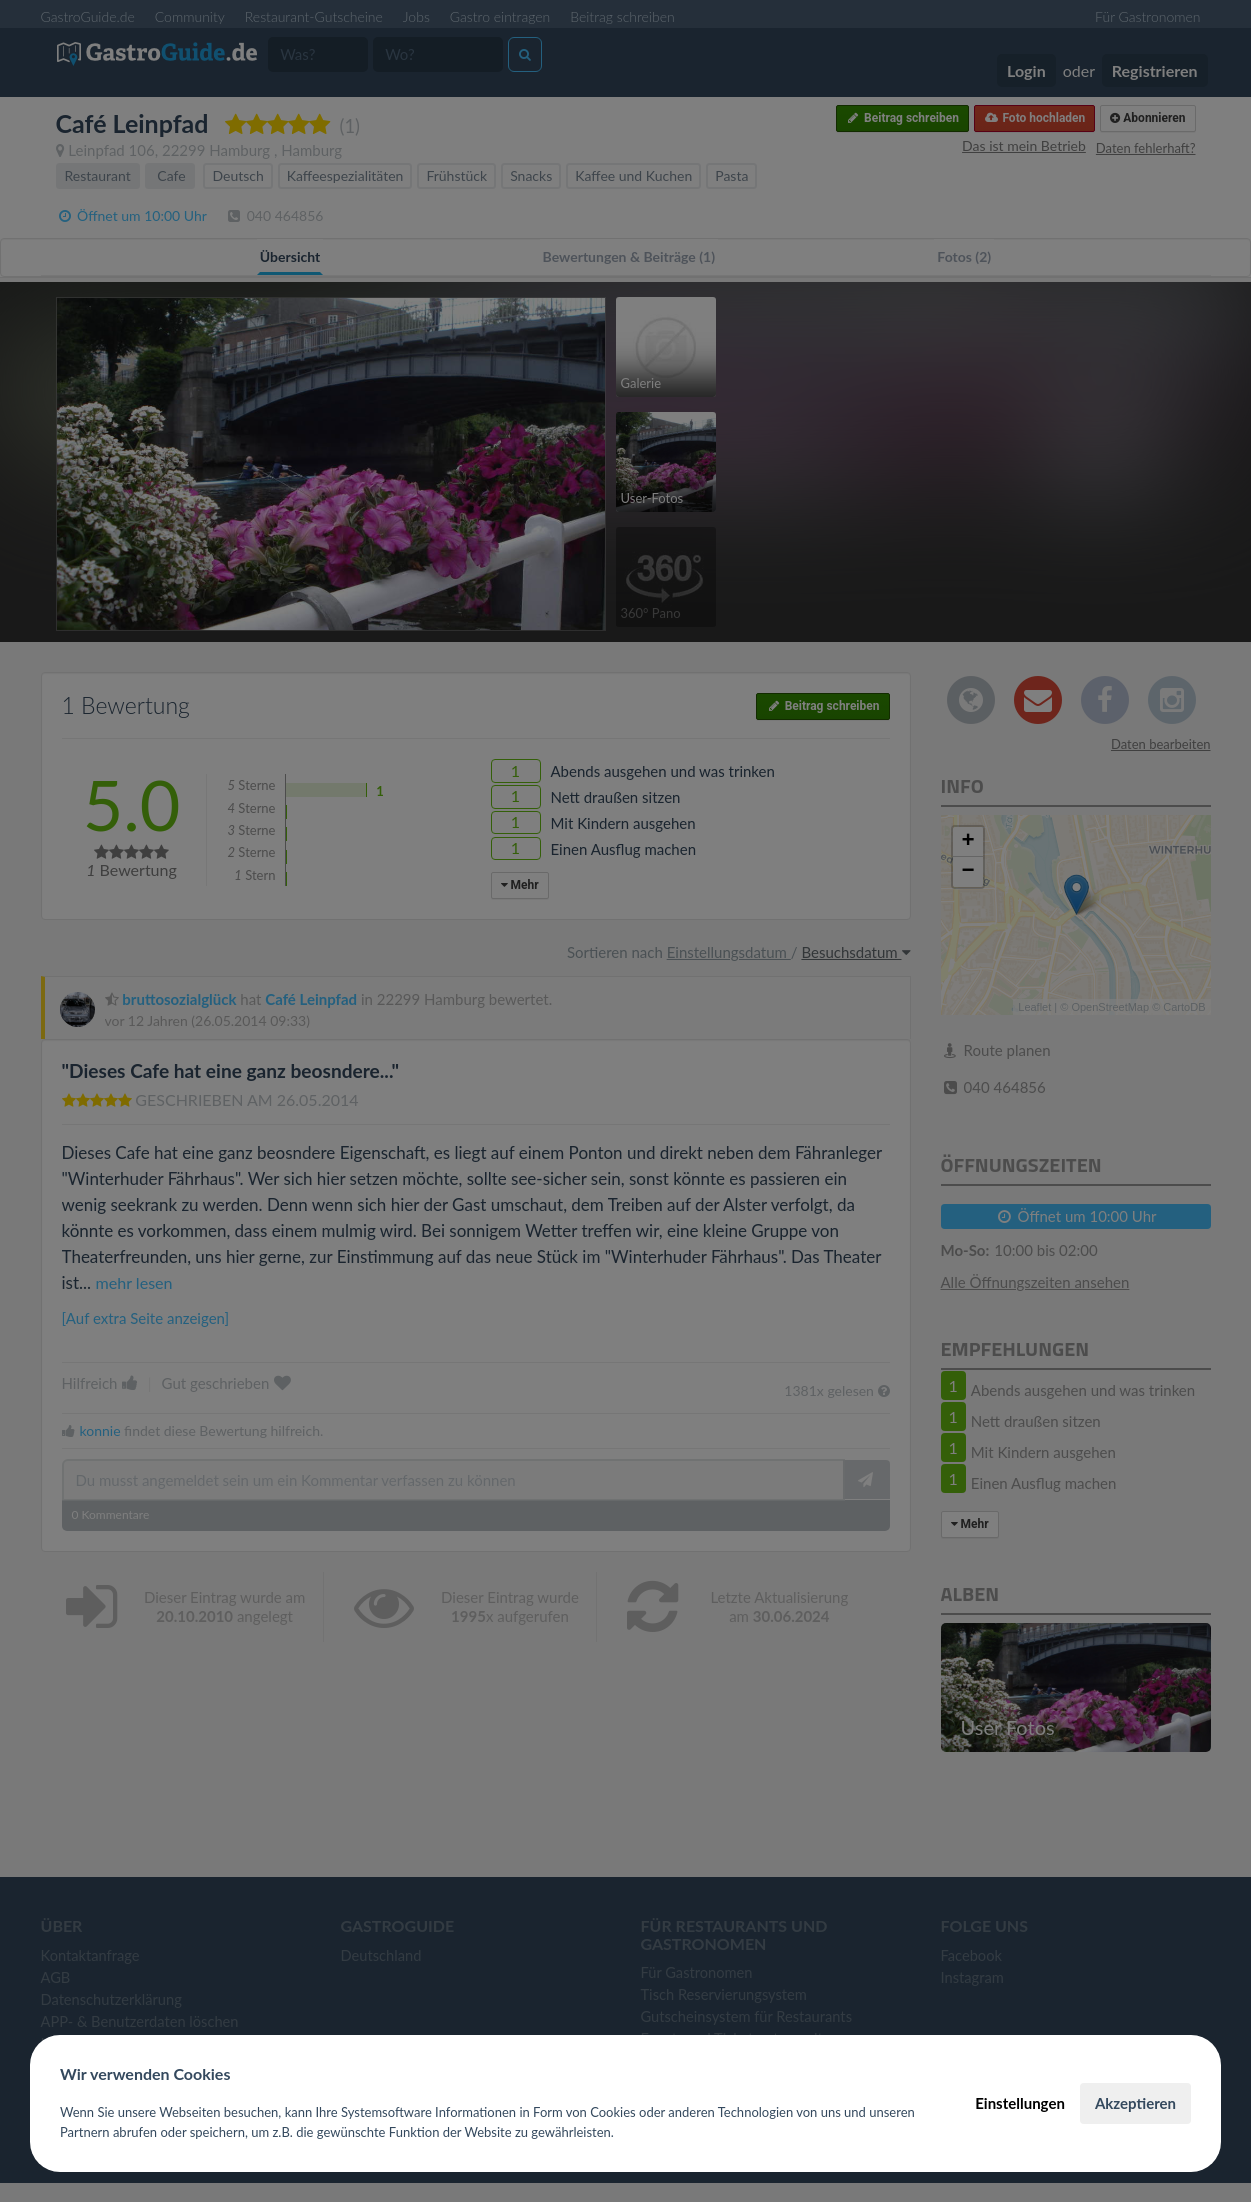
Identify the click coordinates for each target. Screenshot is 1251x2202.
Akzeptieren (1135, 2103)
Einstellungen (1020, 2103)
